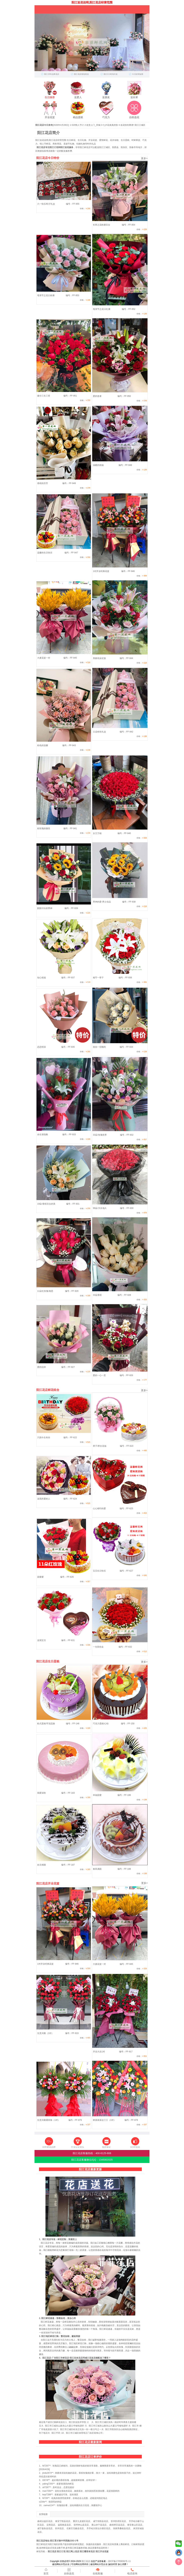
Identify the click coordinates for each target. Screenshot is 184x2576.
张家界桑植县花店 (121, 2528)
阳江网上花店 (72, 2551)
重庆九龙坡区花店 (81, 2521)
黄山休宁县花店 (99, 2525)
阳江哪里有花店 (87, 2551)
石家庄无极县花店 (75, 2528)
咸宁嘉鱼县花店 (44, 2528)
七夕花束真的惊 (110, 125)
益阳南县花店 (64, 2525)
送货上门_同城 (93, 125)
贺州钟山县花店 (81, 2525)
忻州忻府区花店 (118, 2521)
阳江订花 (61, 2551)
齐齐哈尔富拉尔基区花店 (98, 2528)
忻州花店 (59, 2528)
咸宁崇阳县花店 (100, 2521)
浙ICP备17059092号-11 (119, 2561)
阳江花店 (52, 2551)
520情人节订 (78, 125)
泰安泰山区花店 (134, 2525)
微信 (178, 2544)
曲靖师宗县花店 (117, 2525)
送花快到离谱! (127, 125)
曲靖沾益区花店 (44, 2521)
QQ (178, 2553)
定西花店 (51, 2525)
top (178, 2562)
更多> (144, 158)
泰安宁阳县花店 (62, 2521)
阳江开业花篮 (102, 2551)
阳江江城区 (140, 125)
